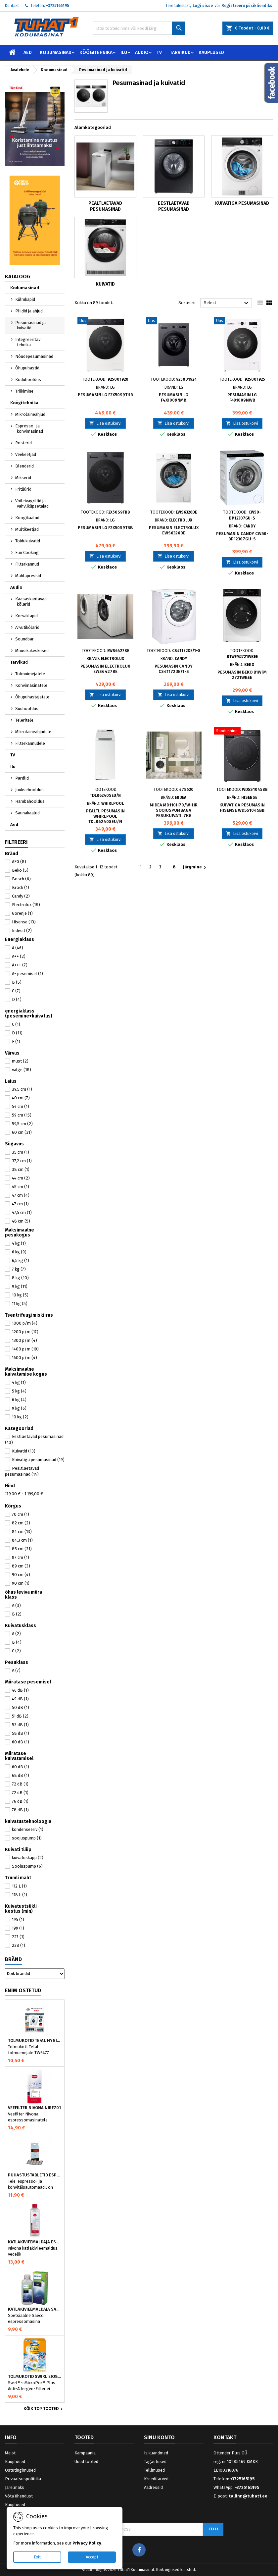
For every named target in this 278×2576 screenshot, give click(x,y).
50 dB (20, 1707)
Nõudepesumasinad (34, 356)
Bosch (21, 878)
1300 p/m (24, 1340)
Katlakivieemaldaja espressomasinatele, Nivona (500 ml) (35, 2242)
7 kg (19, 1269)
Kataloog (17, 276)
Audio (142, 52)
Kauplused (211, 52)
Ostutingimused (20, 2470)
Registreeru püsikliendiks (246, 5)
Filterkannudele (30, 743)
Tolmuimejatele (30, 673)
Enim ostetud (23, 1990)
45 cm (20, 1186)
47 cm (20, 1195)
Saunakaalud (27, 812)
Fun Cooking (27, 552)
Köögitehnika (96, 52)
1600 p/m (24, 1357)
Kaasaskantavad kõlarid (31, 601)
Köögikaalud (27, 517)
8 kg (20, 1277)
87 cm (20, 1557)
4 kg (19, 1243)
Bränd (13, 1959)
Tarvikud (180, 52)
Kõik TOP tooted (44, 2409)
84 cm (22, 1531)
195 (18, 1919)
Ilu (123, 52)
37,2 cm (22, 1160)
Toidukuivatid (27, 540)
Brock (20, 887)
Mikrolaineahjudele (33, 731)
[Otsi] (139, 28)
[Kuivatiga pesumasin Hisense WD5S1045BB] (242, 731)
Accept (92, 2556)
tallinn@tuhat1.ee (248, 2496)
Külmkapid (25, 299)
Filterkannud (27, 564)
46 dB (20, 1690)
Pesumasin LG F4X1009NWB (242, 397)
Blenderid (24, 466)
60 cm (22, 1132)
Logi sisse (203, 5)
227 (18, 1936)
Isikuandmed (156, 2452)
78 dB (20, 1809)
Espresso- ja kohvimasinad (29, 428)
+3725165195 (57, 5)
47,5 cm (22, 1212)
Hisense (24, 921)
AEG (19, 861)
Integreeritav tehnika (27, 342)
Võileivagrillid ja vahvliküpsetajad (32, 503)
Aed (27, 52)
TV (159, 52)
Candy (21, 896)
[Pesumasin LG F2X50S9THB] (105, 321)
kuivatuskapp (27, 1857)
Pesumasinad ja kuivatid (30, 325)
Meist (10, 2452)
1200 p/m (25, 1331)
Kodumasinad (55, 52)
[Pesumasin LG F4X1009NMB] (174, 321)
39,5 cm (22, 1089)
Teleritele (24, 720)
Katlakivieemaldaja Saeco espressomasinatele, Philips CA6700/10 (35, 2309)
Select (227, 303)
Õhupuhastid (27, 367)
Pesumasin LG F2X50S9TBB (105, 527)
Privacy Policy (86, 2543)
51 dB (20, 1716)
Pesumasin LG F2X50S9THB (105, 394)
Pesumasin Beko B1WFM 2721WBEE (242, 675)
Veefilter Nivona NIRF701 (34, 2108)
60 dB (20, 1741)
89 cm (21, 1565)
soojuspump (27, 1838)
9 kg (19, 1286)
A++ (18, 956)
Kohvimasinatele (31, 685)
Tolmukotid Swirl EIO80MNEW (35, 2377)
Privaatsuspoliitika (23, 2478)
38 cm (20, 1169)
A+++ (19, 964)
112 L (19, 1886)
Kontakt (12, 5)
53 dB (20, 1724)
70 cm (20, 1514)
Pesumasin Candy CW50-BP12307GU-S (242, 536)
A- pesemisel (27, 973)
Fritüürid (23, 489)
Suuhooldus (26, 708)
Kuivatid (23, 1451)
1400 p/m (25, 1348)
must (20, 1061)
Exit (37, 2556)
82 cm (21, 1522)
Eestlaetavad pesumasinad (174, 206)
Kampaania (85, 2452)
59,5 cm (22, 1123)
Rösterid (23, 442)
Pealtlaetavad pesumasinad (105, 206)
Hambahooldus (30, 801)
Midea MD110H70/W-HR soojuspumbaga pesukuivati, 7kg (174, 810)
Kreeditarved (156, 2478)
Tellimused (154, 2470)
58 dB (20, 1733)
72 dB (20, 1783)
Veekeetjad (25, 454)
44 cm (21, 1178)
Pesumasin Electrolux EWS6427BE (105, 669)
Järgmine (195, 867)
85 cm (22, 1548)
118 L (19, 1894)
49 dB (20, 1698)
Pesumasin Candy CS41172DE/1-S (174, 669)
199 (18, 1928)
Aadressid (153, 2487)
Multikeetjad (27, 529)
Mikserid (23, 477)
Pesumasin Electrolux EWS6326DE (174, 530)
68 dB (20, 1775)
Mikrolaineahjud (30, 414)
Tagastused (155, 2461)
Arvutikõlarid (27, 627)
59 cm (21, 1115)
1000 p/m (24, 1323)
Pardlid (22, 778)
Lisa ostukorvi (105, 423)
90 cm (21, 1574)
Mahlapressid (28, 575)
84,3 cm (22, 1540)
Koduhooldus (28, 379)
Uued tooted (86, 2461)
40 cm (21, 1097)
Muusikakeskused (32, 650)
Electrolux (26, 904)
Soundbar (24, 638)
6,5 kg (20, 1260)
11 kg (19, 1303)
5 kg (19, 1391)
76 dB (20, 1801)
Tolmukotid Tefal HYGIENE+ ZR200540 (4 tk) (35, 2041)
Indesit (22, 930)
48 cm (21, 1221)
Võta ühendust (19, 2496)
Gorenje (22, 913)
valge (21, 1069)
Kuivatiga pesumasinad (38, 1459)
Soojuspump (27, 1866)
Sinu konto (159, 2437)
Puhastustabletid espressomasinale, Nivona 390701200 (35, 2175)
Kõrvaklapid (26, 615)
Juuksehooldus (29, 789)
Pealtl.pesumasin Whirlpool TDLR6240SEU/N (105, 816)
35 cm (20, 1152)
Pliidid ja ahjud (29, 310)
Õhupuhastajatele (32, 696)
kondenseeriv (27, 1829)
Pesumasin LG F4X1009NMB (173, 397)
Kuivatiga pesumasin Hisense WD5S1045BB (242, 807)
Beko (20, 870)
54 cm (20, 1106)
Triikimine (24, 391)
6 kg (19, 1251)
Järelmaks (14, 2487)
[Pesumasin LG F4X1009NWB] (242, 321)
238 (18, 1945)
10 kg (20, 1294)
